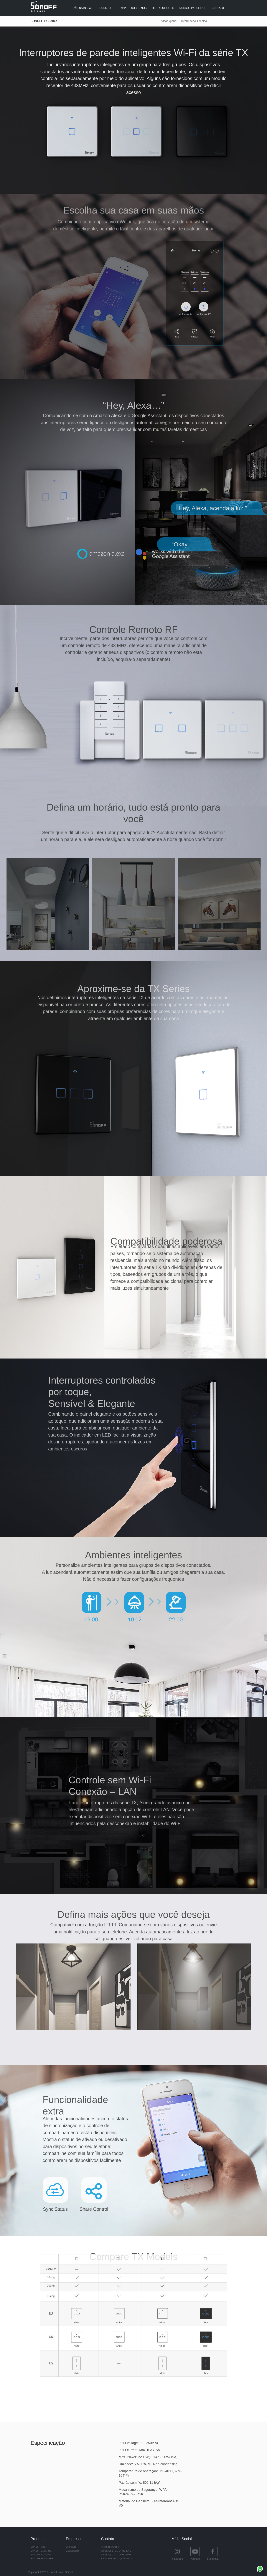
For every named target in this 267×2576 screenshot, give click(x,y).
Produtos (105, 7)
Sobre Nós (138, 7)
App (123, 7)
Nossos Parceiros (192, 7)
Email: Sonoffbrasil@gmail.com (117, 2558)
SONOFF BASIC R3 (41, 2551)
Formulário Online (110, 2547)
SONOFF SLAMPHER (42, 2558)
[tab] (168, 21)
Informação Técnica (194, 21)
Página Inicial (82, 7)
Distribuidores (163, 7)
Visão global (169, 21)
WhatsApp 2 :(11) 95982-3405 (116, 2555)
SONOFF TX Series (40, 2555)
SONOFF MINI (38, 2547)
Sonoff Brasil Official (61, 2572)
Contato (218, 7)
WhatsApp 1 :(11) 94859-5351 (116, 2551)
